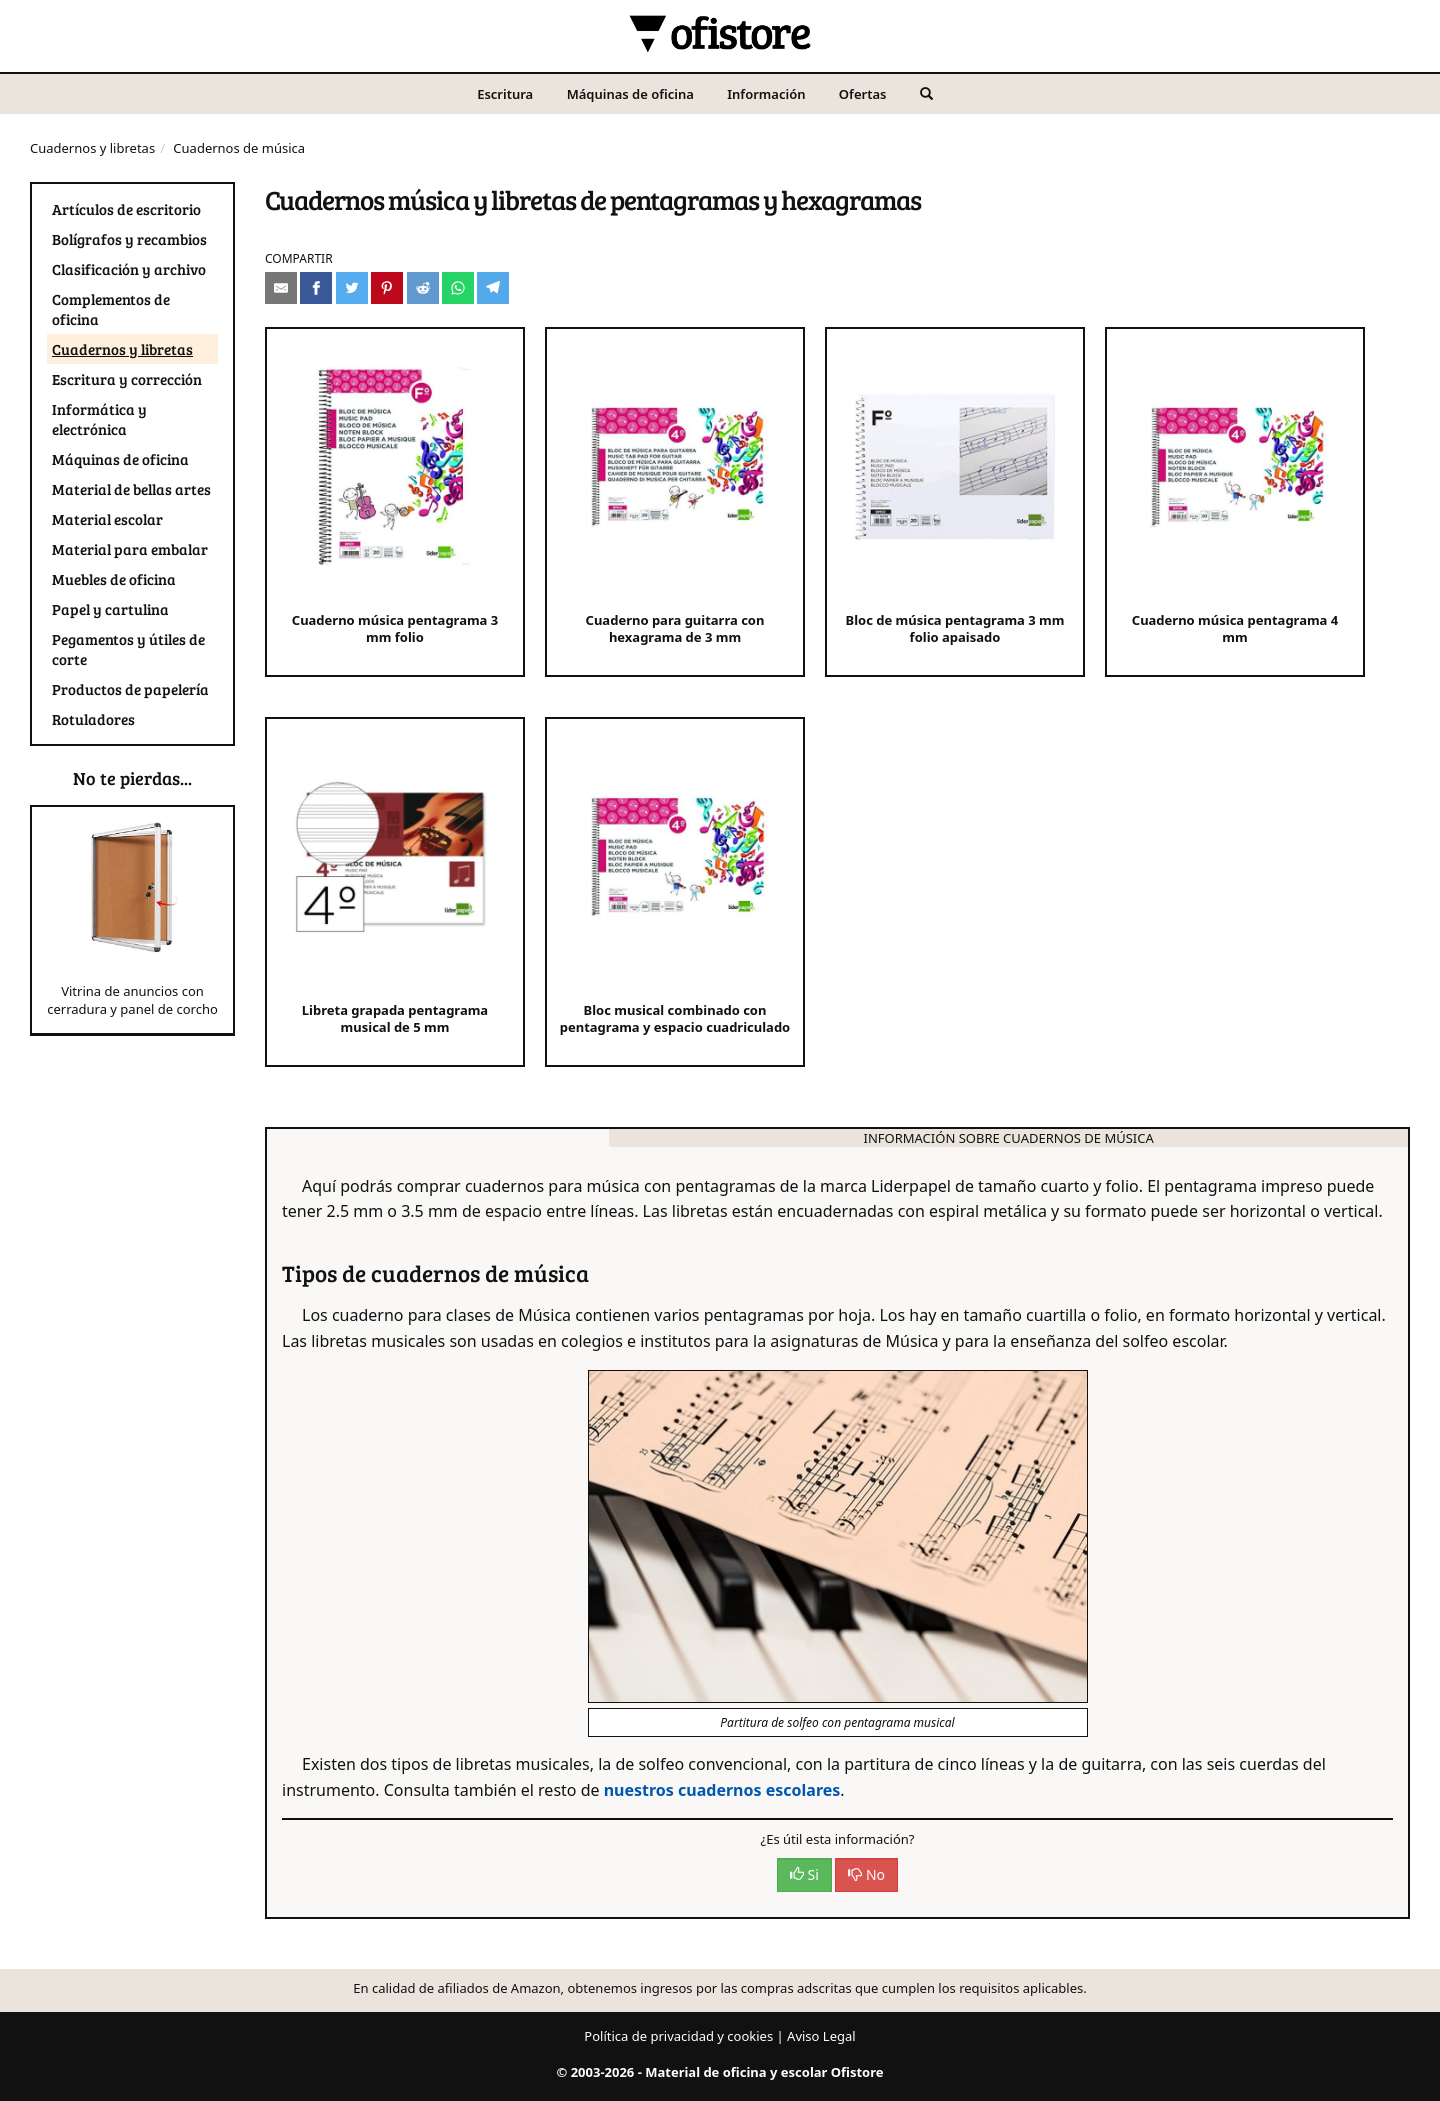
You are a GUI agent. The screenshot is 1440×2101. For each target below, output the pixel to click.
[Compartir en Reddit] (423, 288)
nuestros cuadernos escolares (722, 1790)
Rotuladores (93, 719)
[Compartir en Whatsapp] (458, 288)
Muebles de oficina (114, 579)
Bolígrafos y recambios (129, 239)
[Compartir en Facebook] (316, 288)
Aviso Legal (821, 2036)
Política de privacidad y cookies (678, 2036)
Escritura (505, 94)
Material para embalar (130, 549)
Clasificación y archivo (129, 269)
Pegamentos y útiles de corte (128, 649)
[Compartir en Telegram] (493, 288)
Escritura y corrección (127, 379)
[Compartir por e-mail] (281, 288)
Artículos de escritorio (126, 209)
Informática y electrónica (99, 419)
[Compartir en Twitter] (352, 288)
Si (804, 1874)
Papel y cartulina (110, 609)
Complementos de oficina (111, 309)
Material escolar (107, 519)
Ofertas (863, 94)
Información (766, 94)
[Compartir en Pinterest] (387, 288)
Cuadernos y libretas (92, 148)
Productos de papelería (130, 689)
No (866, 1874)
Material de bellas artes (131, 489)
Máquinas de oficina (630, 94)
